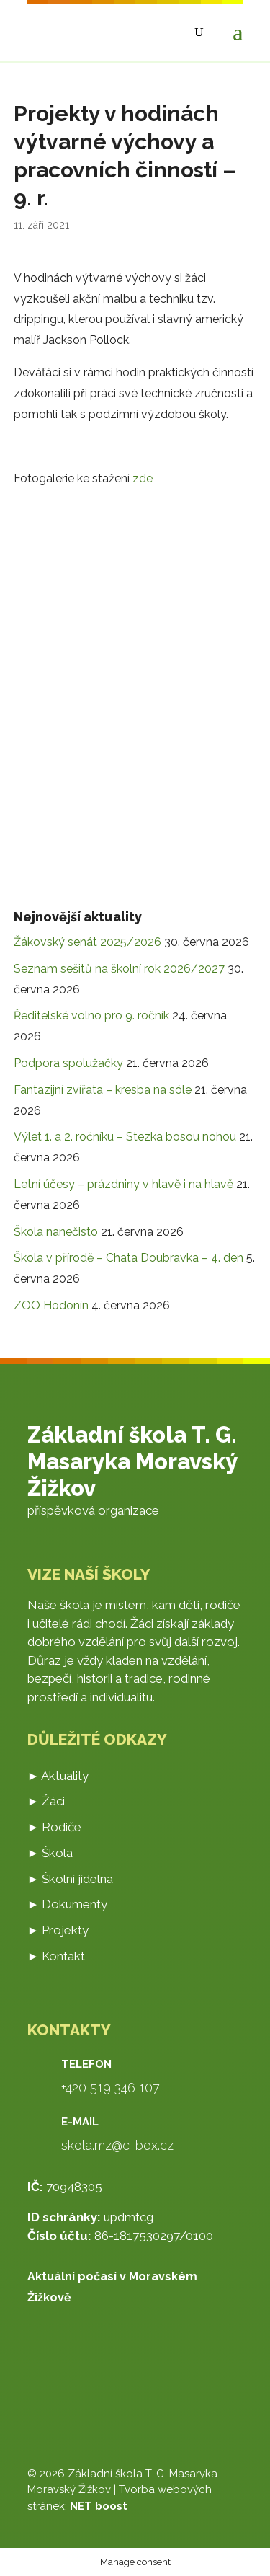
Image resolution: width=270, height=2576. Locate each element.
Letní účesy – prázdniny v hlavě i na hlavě (123, 1184)
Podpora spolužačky (68, 1063)
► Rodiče (54, 1827)
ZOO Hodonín (51, 1305)
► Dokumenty (67, 1904)
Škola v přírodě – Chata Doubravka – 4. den (128, 1258)
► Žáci (46, 1801)
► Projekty (58, 1930)
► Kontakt (56, 1956)
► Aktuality (58, 1776)
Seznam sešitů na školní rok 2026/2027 (119, 968)
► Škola (50, 1853)
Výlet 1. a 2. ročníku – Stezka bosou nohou (125, 1136)
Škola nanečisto (56, 1232)
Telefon (86, 2064)
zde (142, 478)
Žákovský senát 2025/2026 (87, 942)
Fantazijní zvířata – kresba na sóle (103, 1090)
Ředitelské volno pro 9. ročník (91, 1015)
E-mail (80, 2121)
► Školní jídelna (70, 1879)
